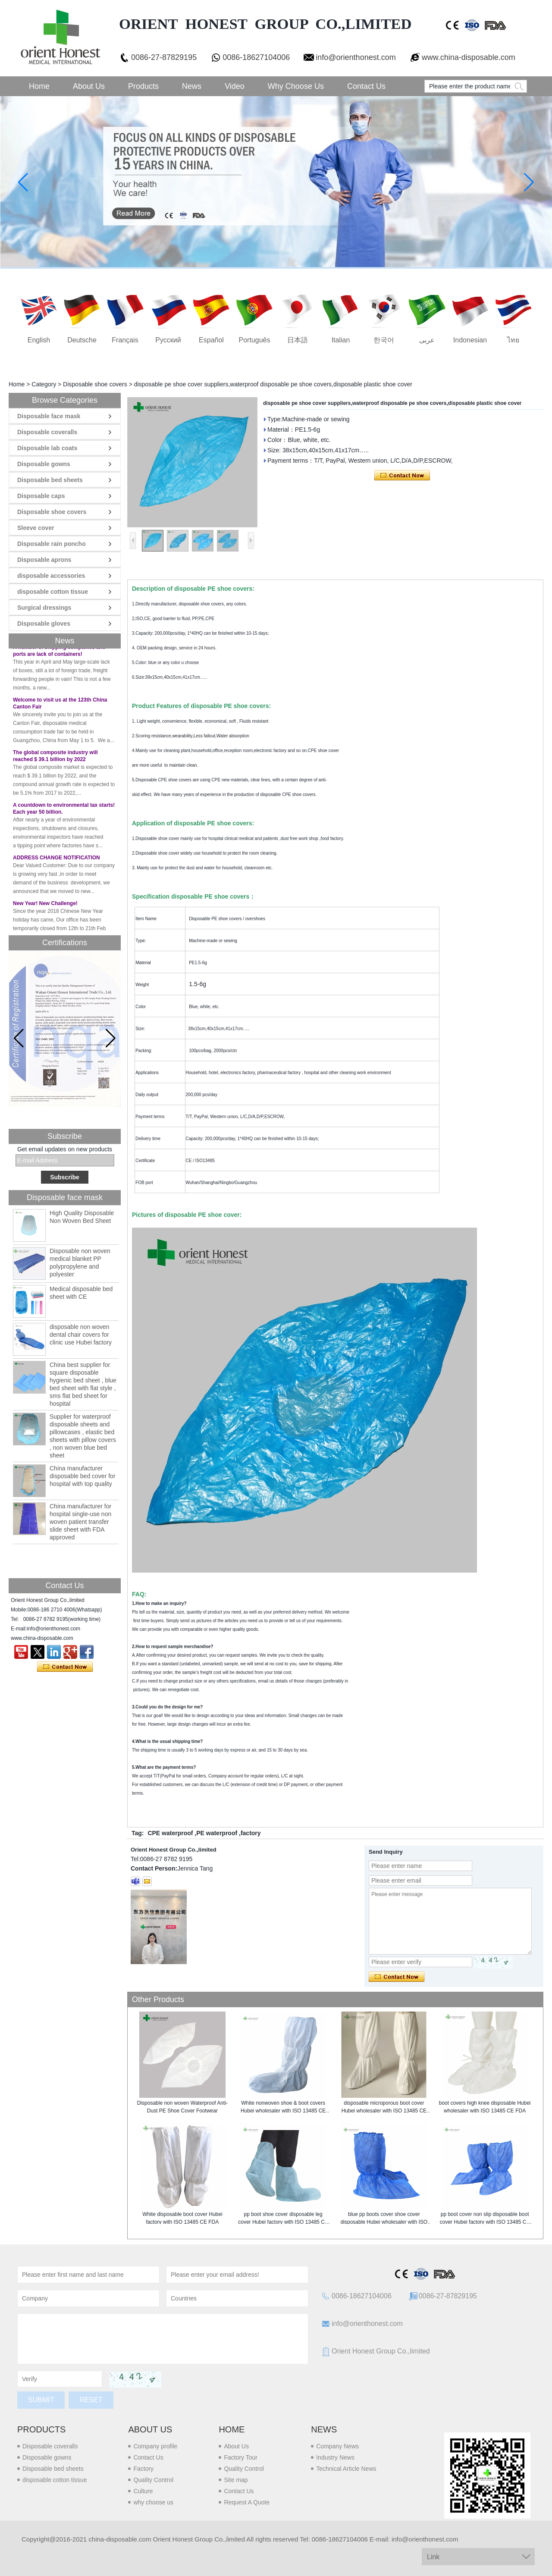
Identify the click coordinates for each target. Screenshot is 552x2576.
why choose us (153, 2502)
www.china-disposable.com (468, 57)
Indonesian (470, 340)
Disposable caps (41, 495)
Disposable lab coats (47, 448)
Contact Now (65, 1667)
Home (39, 86)
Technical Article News (346, 2468)
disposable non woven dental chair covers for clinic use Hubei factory (81, 1334)
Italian (341, 340)
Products (143, 86)
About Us (89, 86)
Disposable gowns (43, 464)
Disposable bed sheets (50, 479)
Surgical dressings (44, 607)
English (39, 340)
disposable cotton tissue (52, 591)
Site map (236, 2479)
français (125, 340)
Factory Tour (240, 2457)
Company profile (155, 2446)
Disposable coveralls (47, 432)
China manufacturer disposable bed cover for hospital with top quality (83, 1476)
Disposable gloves (43, 623)
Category (43, 384)
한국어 (383, 340)
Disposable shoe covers (95, 384)
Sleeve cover (35, 527)
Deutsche (82, 340)
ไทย (513, 340)
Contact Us (366, 86)
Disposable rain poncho (51, 543)
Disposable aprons (44, 559)
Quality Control (153, 2479)
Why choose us (296, 86)
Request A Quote (247, 2502)
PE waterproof (216, 1833)
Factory (143, 2468)
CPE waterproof (170, 1833)
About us (150, 2429)
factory (251, 1833)
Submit (41, 2400)
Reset (90, 2400)
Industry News (335, 2457)
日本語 (297, 340)
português (254, 340)
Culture (143, 2491)
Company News (337, 2446)
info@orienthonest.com (355, 57)
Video (235, 86)
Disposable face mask (48, 416)
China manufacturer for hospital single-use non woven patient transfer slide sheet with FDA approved (80, 1522)
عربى (427, 340)
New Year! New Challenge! (45, 909)
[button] (110, 1038)
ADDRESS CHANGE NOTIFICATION (56, 863)
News (191, 86)
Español (211, 340)
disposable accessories (51, 575)
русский (168, 340)
